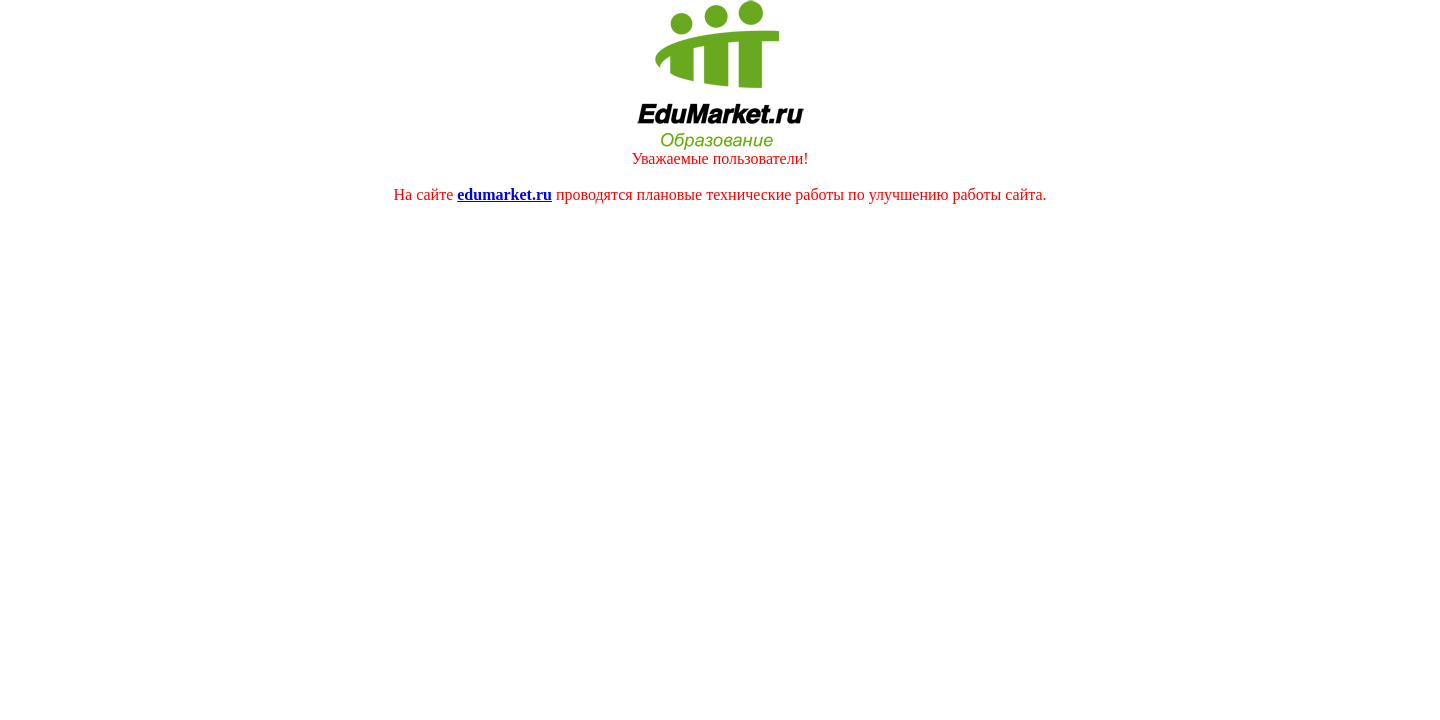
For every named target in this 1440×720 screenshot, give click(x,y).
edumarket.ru (504, 194)
